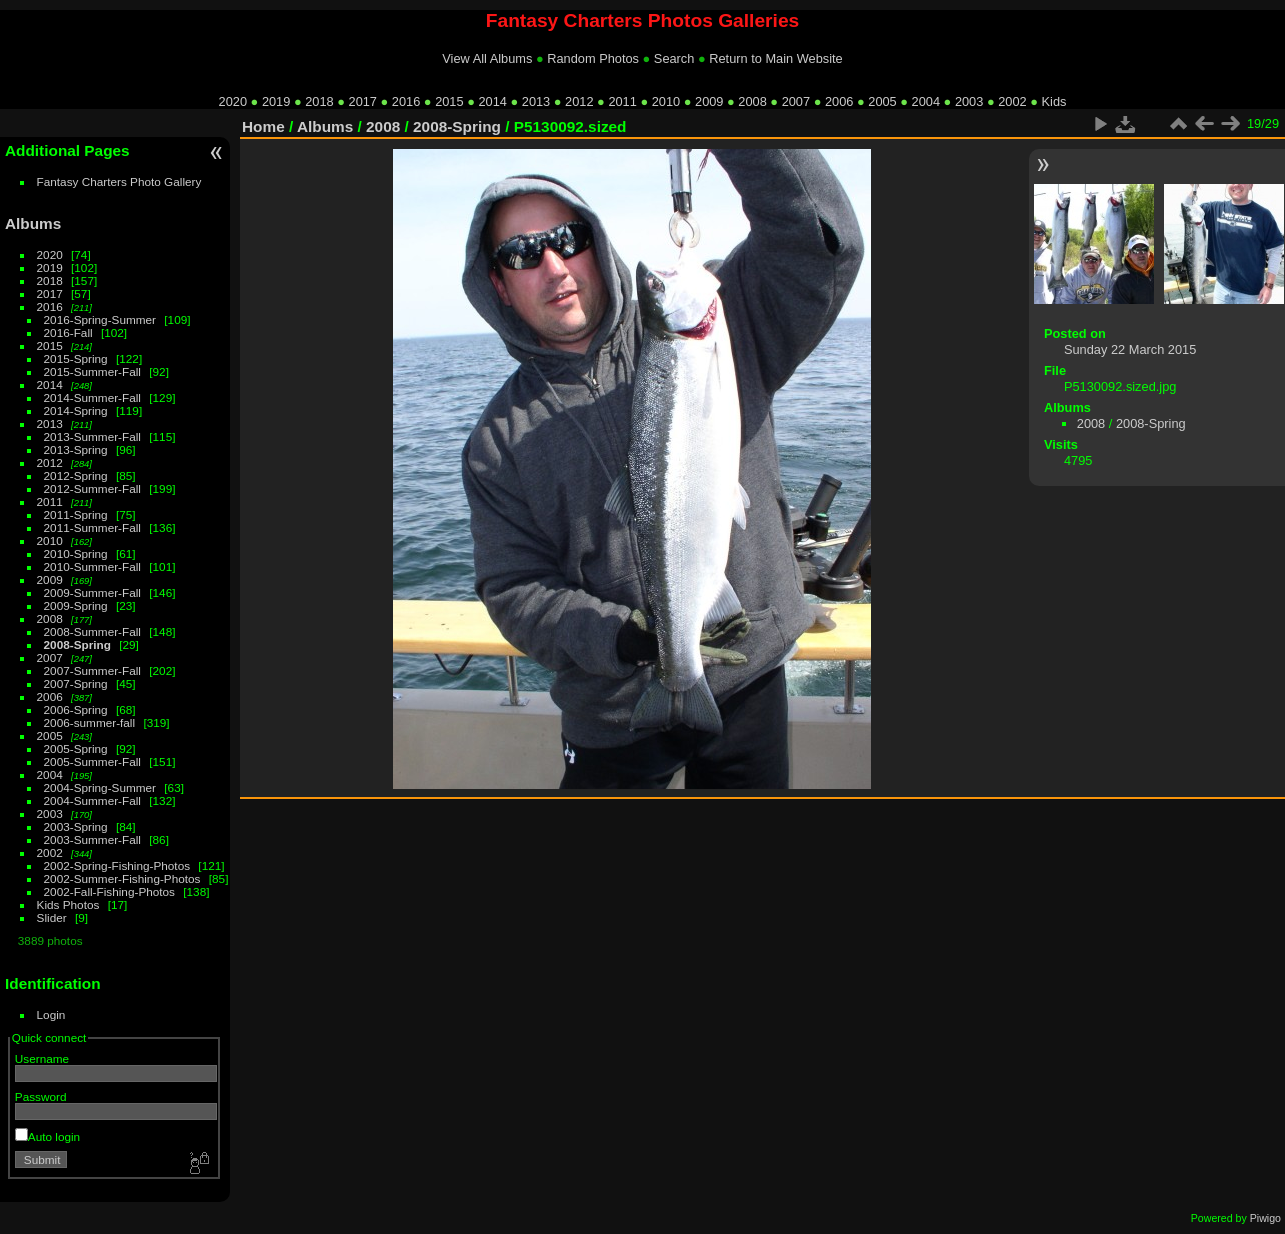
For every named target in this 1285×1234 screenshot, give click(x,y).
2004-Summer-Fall (92, 800)
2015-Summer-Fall (92, 371)
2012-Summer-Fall (92, 488)
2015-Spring (76, 358)
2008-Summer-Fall (92, 631)
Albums (33, 223)
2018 (319, 101)
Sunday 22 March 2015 (1130, 349)
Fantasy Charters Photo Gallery (119, 181)
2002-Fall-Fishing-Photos (109, 891)
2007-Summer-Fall (92, 670)
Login (51, 1014)
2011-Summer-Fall (92, 527)
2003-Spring (76, 826)
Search (674, 58)
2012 (579, 101)
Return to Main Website (775, 58)
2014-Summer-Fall (92, 397)
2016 (406, 101)
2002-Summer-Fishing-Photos (122, 878)
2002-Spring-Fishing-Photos (117, 865)
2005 (882, 101)
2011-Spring (76, 514)
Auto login (47, 1136)
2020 (233, 101)
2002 (1012, 101)
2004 (926, 101)
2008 (752, 101)
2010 (666, 101)
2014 (492, 101)
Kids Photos (68, 904)
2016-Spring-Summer (100, 319)
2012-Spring (76, 475)
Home (263, 126)
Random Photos (593, 58)
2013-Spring (76, 449)
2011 (622, 101)
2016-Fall (68, 332)
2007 (796, 101)
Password (41, 1096)
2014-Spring (76, 410)
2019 (276, 101)
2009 (709, 101)
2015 (449, 101)
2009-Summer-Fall (92, 592)
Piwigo (1265, 1218)
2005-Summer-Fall (92, 761)
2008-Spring (77, 644)
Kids (1054, 101)
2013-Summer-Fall (92, 436)
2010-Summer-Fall (92, 566)
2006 (839, 101)
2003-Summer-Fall (92, 839)
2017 (363, 101)
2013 (536, 101)
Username (42, 1058)
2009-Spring (76, 605)
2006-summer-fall (90, 722)
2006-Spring (76, 709)
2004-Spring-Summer (100, 787)
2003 (969, 101)
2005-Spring (76, 748)
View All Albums (487, 58)
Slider (52, 917)
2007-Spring (76, 683)
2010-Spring (76, 553)
